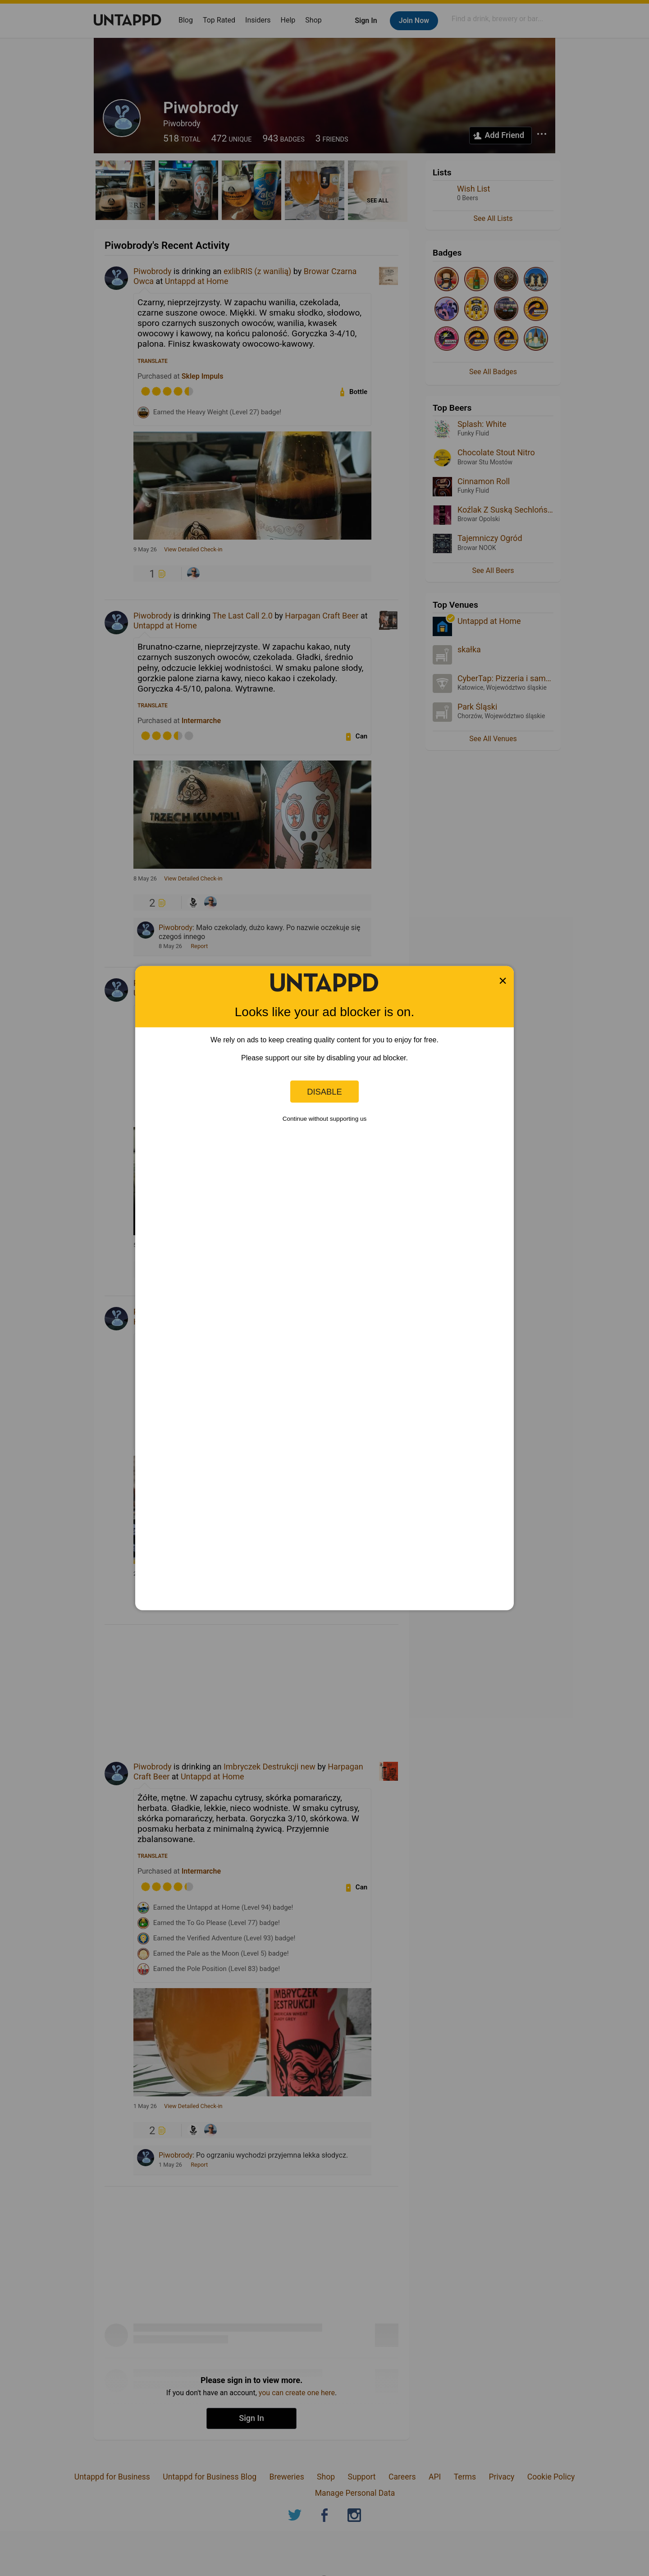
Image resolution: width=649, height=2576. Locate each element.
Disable (324, 1091)
